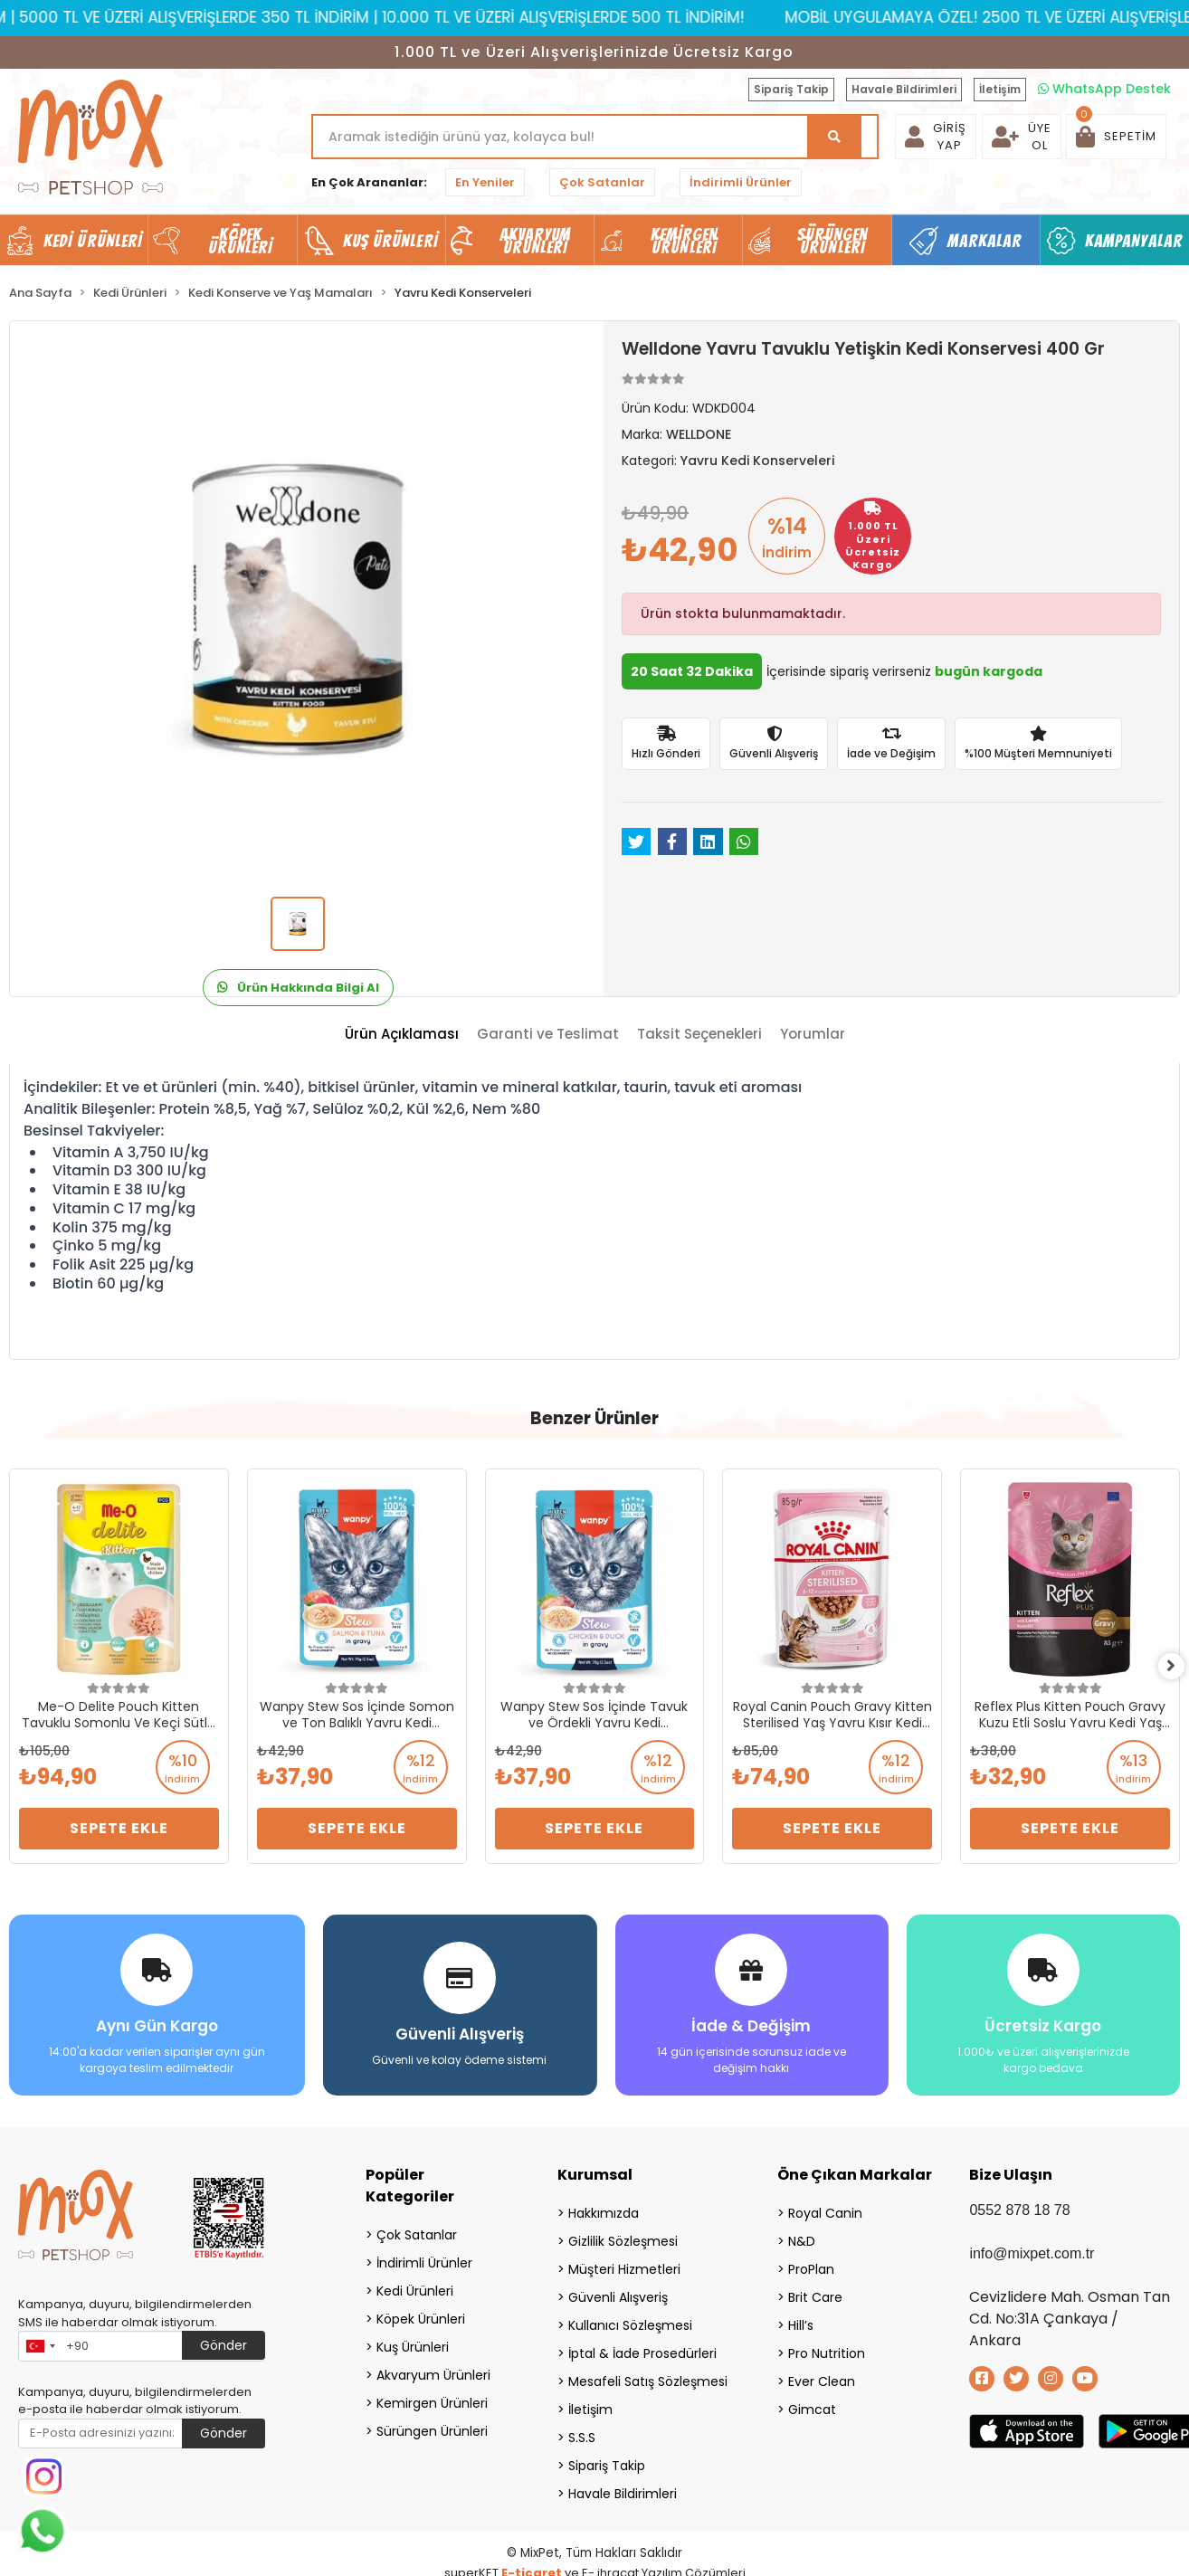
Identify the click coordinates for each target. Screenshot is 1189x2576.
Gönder (223, 2341)
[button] (1116, 136)
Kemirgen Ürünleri (432, 2399)
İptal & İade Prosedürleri (642, 2349)
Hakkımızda (603, 2209)
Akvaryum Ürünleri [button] (535, 240)
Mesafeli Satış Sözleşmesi (648, 2377)
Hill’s (800, 2321)
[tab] (402, 1034)
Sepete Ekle (119, 1828)
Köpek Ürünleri (420, 2314)
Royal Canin (825, 2209)
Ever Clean (821, 2377)
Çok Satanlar (602, 182)
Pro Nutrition (826, 2349)
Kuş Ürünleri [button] (390, 241)
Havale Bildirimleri (903, 89)
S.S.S (581, 2433)
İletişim (1000, 89)
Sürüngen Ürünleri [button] (833, 240)
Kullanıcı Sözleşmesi (630, 2321)
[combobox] (40, 2341)
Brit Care (815, 2293)
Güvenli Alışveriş (618, 2293)
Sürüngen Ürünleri (432, 2427)
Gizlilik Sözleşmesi (623, 2237)
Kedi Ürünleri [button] (92, 241)
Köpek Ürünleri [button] (240, 240)
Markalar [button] (985, 241)
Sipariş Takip (791, 89)
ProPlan (811, 2265)
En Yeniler (485, 182)
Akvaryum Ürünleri (433, 2371)
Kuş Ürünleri (412, 2343)
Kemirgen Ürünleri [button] (684, 240)
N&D (801, 2237)
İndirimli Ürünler (741, 182)
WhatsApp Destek (1104, 89)
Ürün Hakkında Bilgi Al (298, 987)
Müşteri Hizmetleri (624, 2265)
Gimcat (812, 2405)
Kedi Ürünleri (414, 2286)
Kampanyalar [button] (1134, 241)
